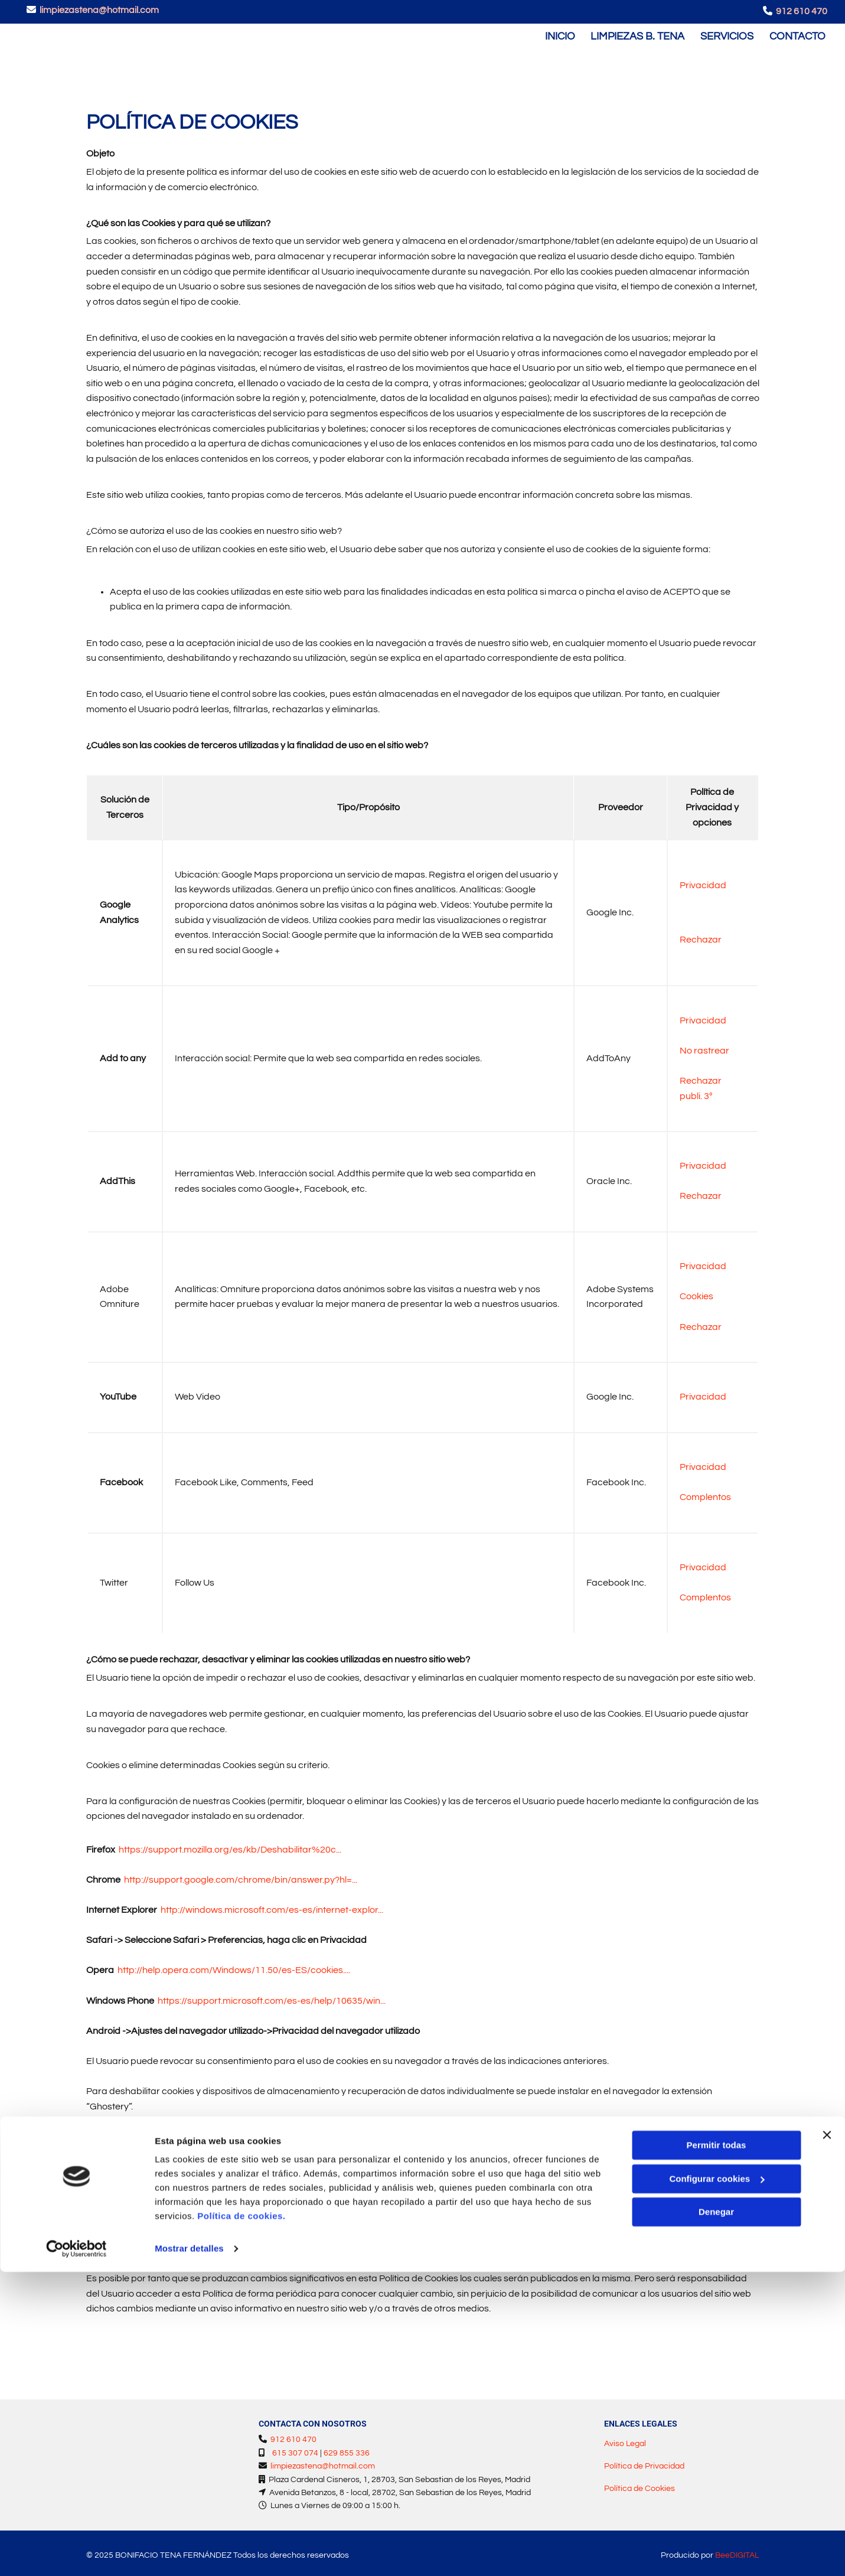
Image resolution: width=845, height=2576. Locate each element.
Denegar (716, 2516)
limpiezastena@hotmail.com (99, 10)
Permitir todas (716, 2449)
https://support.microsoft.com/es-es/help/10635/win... (272, 1995)
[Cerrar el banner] (827, 2439)
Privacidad (703, 880)
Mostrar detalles (189, 2553)
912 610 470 (801, 11)
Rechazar (701, 934)
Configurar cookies (716, 2482)
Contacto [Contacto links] (799, 33)
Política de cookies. (241, 2520)
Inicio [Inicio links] (556, 33)
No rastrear (704, 1045)
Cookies (696, 1291)
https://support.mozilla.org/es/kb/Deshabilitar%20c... (230, 1844)
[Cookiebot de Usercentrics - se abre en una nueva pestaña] (76, 2553)
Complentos (705, 1492)
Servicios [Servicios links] (726, 33)
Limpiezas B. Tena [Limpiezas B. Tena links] (636, 33)
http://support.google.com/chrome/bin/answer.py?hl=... (240, 1875)
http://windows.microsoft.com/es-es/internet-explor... (272, 1905)
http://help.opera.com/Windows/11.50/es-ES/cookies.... (234, 1965)
